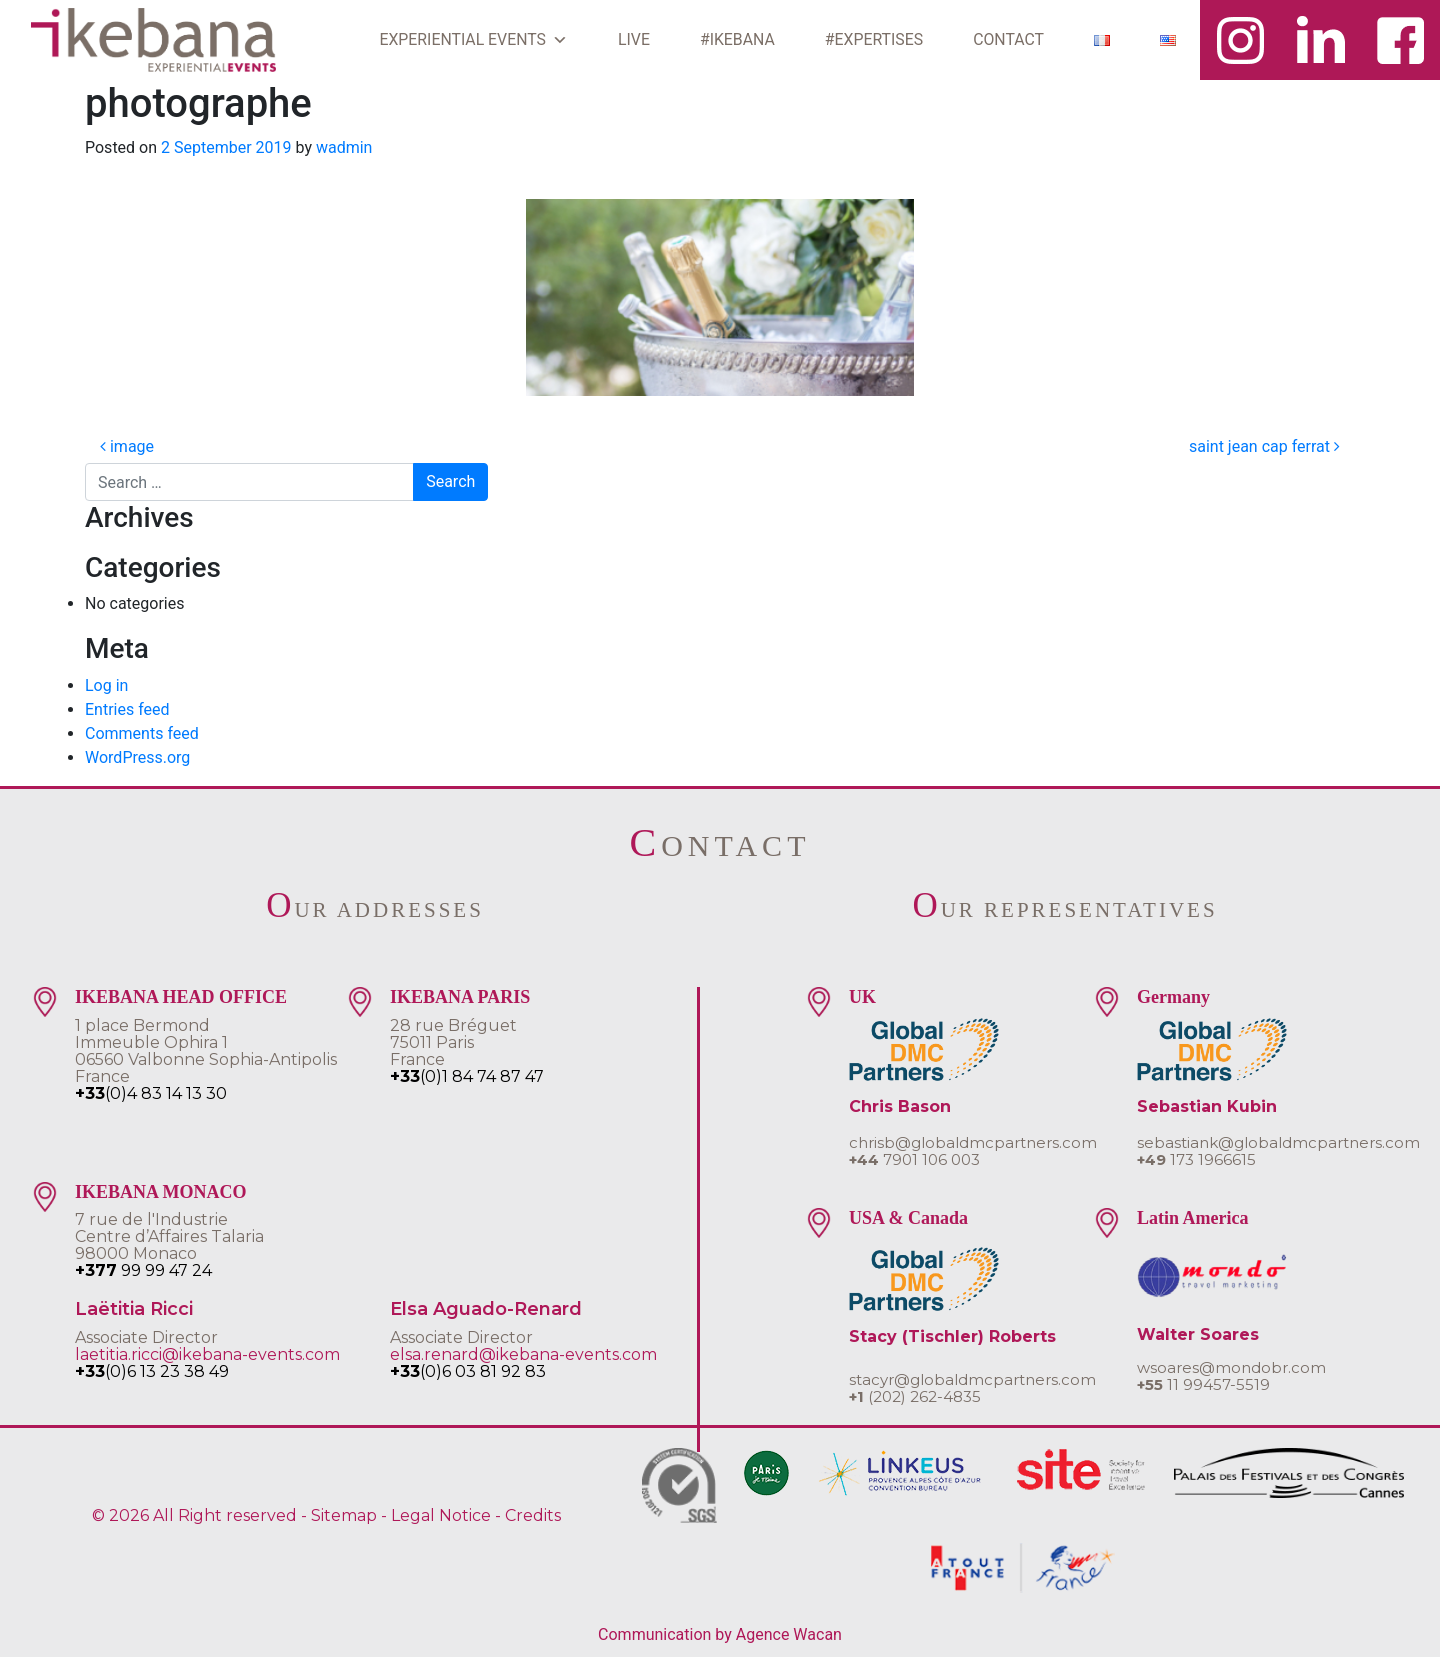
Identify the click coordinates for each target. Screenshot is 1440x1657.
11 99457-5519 (1203, 1384)
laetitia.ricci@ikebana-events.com (207, 1354)
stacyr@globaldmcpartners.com (972, 1379)
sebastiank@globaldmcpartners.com (1278, 1142)
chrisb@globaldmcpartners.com (973, 1142)
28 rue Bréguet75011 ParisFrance (453, 1042)
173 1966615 (1196, 1159)
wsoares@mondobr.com (1231, 1367)
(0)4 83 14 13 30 (151, 1093)
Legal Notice (441, 1515)
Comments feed (142, 733)
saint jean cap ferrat (1264, 446)
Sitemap (344, 1515)
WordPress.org (137, 757)
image (127, 446)
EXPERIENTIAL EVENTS (473, 40)
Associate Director (146, 1337)
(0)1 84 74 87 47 (467, 1076)
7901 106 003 (914, 1159)
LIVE (634, 39)
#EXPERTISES (874, 39)
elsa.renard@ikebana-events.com (523, 1354)
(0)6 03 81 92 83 (468, 1371)
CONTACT (1008, 39)
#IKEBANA (737, 39)
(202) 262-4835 (915, 1396)
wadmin (344, 147)
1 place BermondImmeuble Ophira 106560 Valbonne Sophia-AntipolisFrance (206, 1051)
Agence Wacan (789, 1634)
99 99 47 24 (143, 1270)
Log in (106, 685)
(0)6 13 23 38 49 (152, 1371)
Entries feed (127, 709)
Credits (533, 1515)
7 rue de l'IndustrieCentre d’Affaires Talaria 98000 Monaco (169, 1236)
